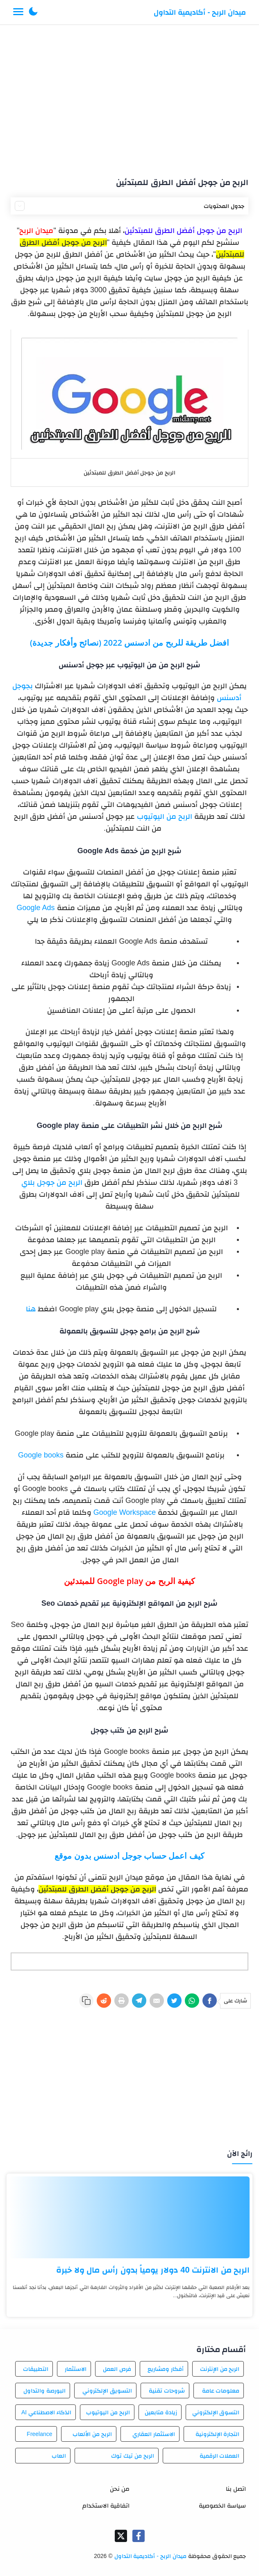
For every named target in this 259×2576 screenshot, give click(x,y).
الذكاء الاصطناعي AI (46, 2412)
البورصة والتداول (44, 2390)
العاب (59, 2455)
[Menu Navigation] (18, 12)
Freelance (39, 2434)
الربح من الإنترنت (220, 2369)
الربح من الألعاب (92, 2434)
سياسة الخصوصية (222, 2505)
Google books (41, 1455)
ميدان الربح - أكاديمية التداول (200, 12)
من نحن (120, 2488)
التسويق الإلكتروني (107, 2390)
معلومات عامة (221, 2390)
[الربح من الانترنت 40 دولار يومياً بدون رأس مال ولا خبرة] (129, 2217)
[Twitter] (174, 2000)
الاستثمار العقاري (153, 2434)
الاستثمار (75, 2369)
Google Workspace (124, 1512)
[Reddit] (104, 2000)
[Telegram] (139, 2000)
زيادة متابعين (161, 2412)
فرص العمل (117, 2369)
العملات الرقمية (220, 2455)
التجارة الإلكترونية (217, 2434)
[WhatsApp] (192, 2000)
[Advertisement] (129, 97)
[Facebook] (209, 2000)
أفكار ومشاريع (166, 2369)
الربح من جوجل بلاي (51, 1182)
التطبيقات (35, 2369)
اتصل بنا (236, 2488)
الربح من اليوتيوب (164, 816)
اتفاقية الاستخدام (106, 2505)
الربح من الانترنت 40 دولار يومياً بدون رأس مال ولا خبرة (153, 2269)
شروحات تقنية (167, 2390)
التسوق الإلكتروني (216, 2412)
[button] (33, 12)
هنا (31, 1309)
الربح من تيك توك (132, 2455)
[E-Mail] (157, 2000)
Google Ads (35, 908)
